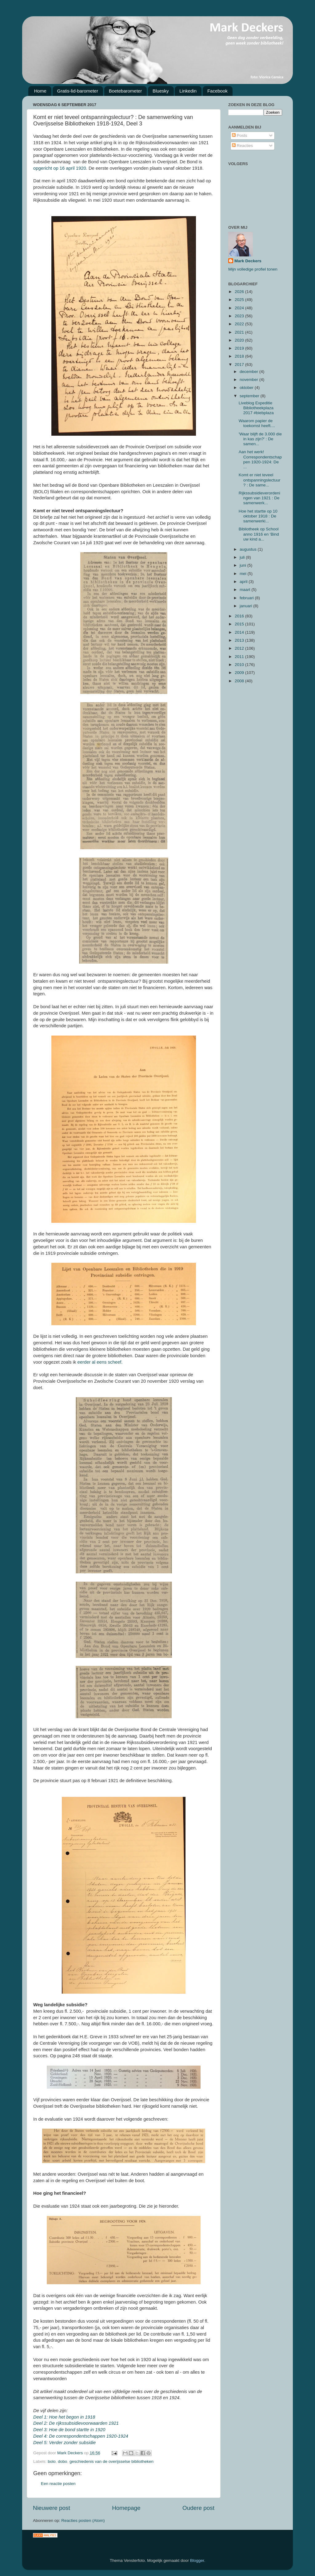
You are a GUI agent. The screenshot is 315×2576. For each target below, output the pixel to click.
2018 (240, 356)
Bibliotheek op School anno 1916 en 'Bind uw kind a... (259, 534)
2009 (240, 672)
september (250, 396)
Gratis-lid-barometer (77, 90)
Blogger (197, 2560)
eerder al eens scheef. (100, 1362)
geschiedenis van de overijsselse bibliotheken (112, 2461)
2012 (240, 648)
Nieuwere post (51, 2508)
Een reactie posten (58, 2483)
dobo (62, 2461)
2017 (240, 364)
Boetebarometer (125, 90)
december (249, 371)
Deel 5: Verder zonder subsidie (64, 2442)
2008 (240, 681)
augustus (249, 549)
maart (245, 589)
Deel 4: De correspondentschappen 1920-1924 (80, 2436)
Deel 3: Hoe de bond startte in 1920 (69, 2429)
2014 (240, 632)
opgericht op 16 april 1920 (59, 168)
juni (243, 565)
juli (243, 557)
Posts (239, 135)
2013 (240, 640)
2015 (240, 624)
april (244, 581)
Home (40, 90)
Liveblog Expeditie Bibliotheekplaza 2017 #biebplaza (256, 408)
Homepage (126, 2508)
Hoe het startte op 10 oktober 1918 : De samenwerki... (258, 516)
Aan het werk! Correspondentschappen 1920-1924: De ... (260, 459)
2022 (240, 324)
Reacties (242, 145)
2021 (240, 332)
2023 (240, 316)
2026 (240, 291)
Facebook (217, 90)
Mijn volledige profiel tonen (252, 269)
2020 (240, 340)
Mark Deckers (247, 261)
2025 (240, 299)
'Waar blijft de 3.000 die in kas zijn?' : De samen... (260, 439)
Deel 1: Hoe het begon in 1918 (64, 2417)
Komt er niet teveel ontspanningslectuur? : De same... (260, 480)
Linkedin (188, 90)
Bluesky (161, 90)
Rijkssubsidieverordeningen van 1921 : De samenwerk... (259, 498)
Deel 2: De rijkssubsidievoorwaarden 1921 (76, 2423)
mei (244, 573)
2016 (240, 616)
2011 (240, 656)
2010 (240, 664)
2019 (240, 348)
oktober (247, 387)
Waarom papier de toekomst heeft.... (257, 423)
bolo (52, 2461)
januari (246, 606)
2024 (240, 308)
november (249, 379)
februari (247, 598)
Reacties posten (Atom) (83, 2520)
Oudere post (198, 2508)
